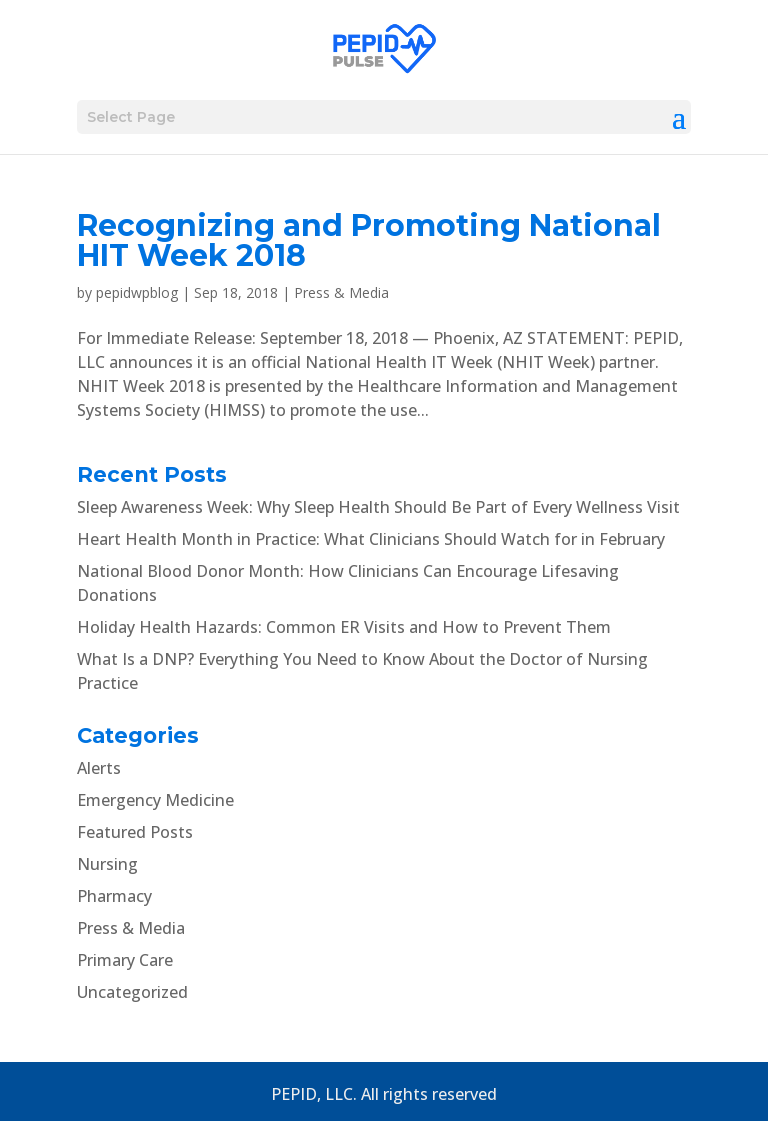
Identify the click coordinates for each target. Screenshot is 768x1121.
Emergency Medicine (155, 800)
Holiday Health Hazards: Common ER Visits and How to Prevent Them (344, 627)
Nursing (107, 864)
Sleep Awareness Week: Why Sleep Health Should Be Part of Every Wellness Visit (378, 507)
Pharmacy (114, 896)
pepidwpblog (137, 292)
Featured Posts (135, 832)
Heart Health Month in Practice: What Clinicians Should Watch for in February (371, 539)
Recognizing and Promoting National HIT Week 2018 (369, 240)
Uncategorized (132, 992)
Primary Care (125, 960)
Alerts (99, 768)
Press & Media (341, 292)
